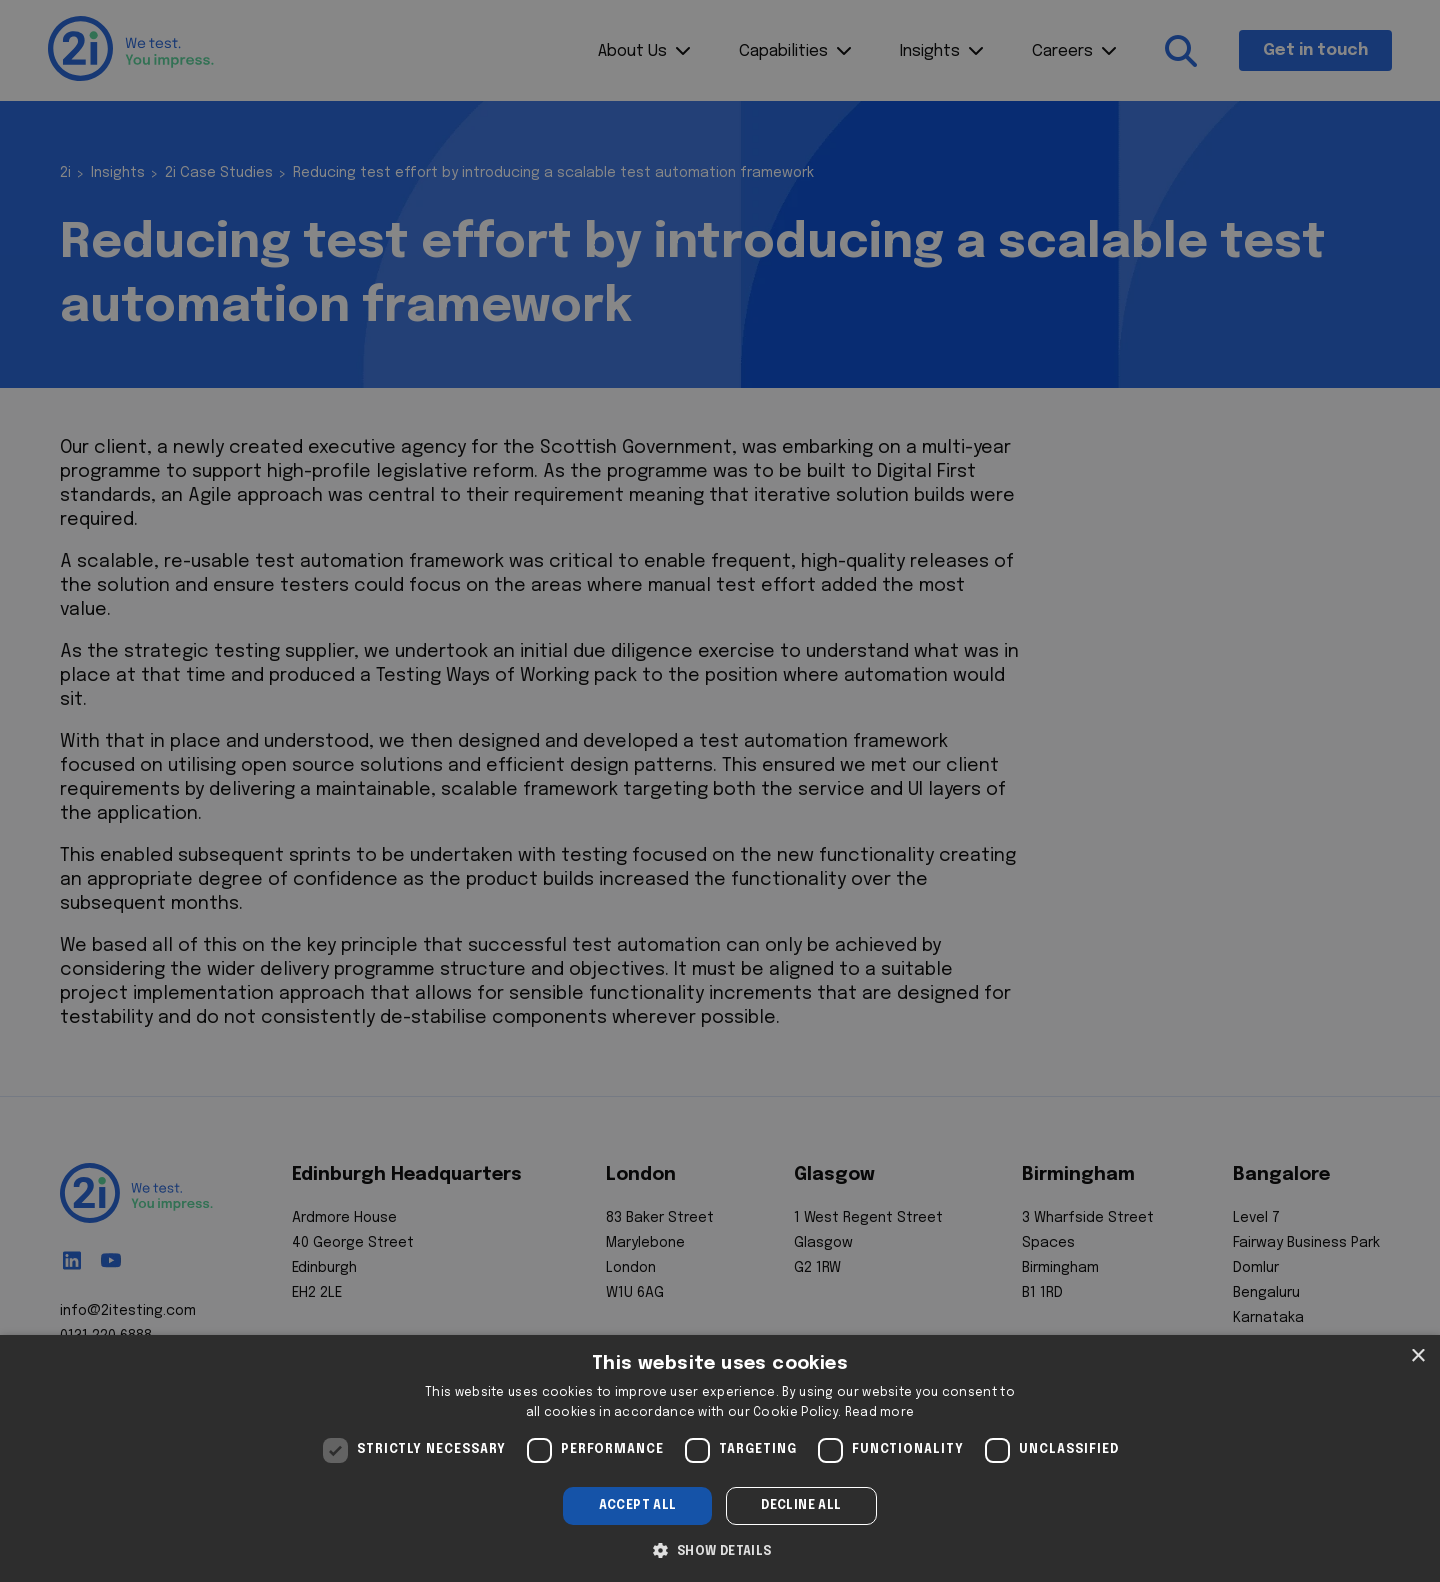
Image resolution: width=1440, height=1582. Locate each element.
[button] (719, 1549)
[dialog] (720, 1458)
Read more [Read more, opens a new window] (880, 1413)
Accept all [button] (638, 1506)
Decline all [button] (801, 1506)
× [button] (1417, 1356)
